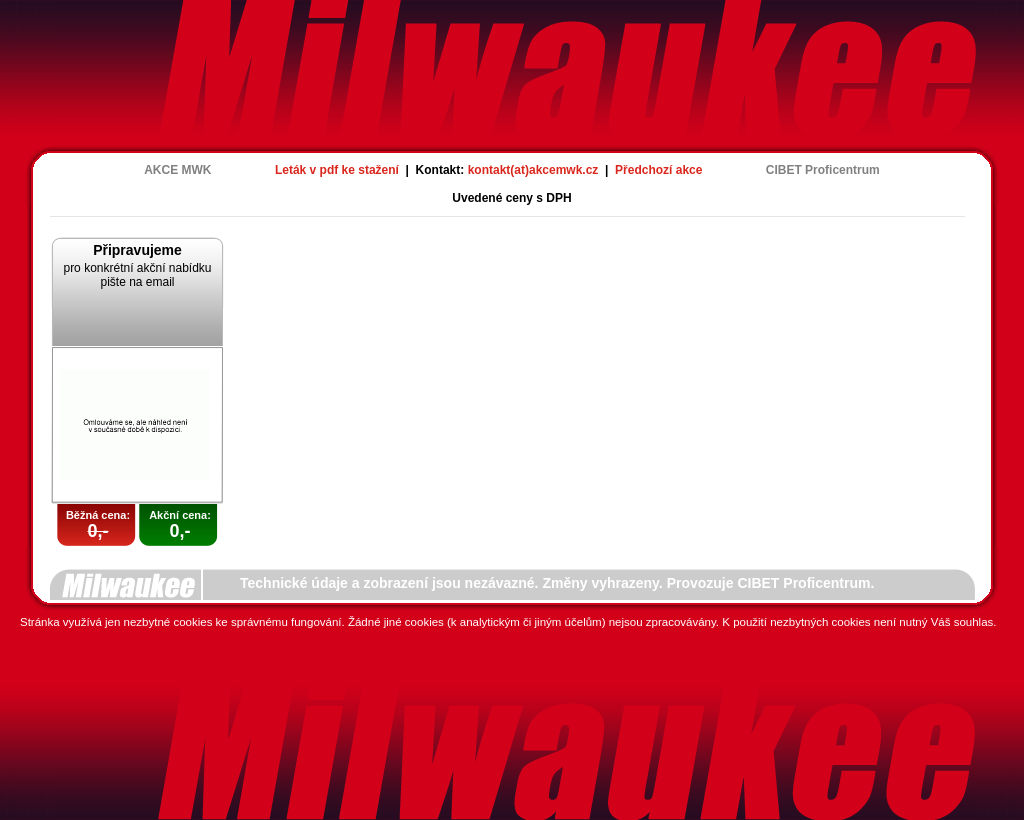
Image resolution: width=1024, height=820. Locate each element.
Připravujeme (137, 250)
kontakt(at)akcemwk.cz (533, 170)
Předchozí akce (658, 170)
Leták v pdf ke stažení (337, 170)
